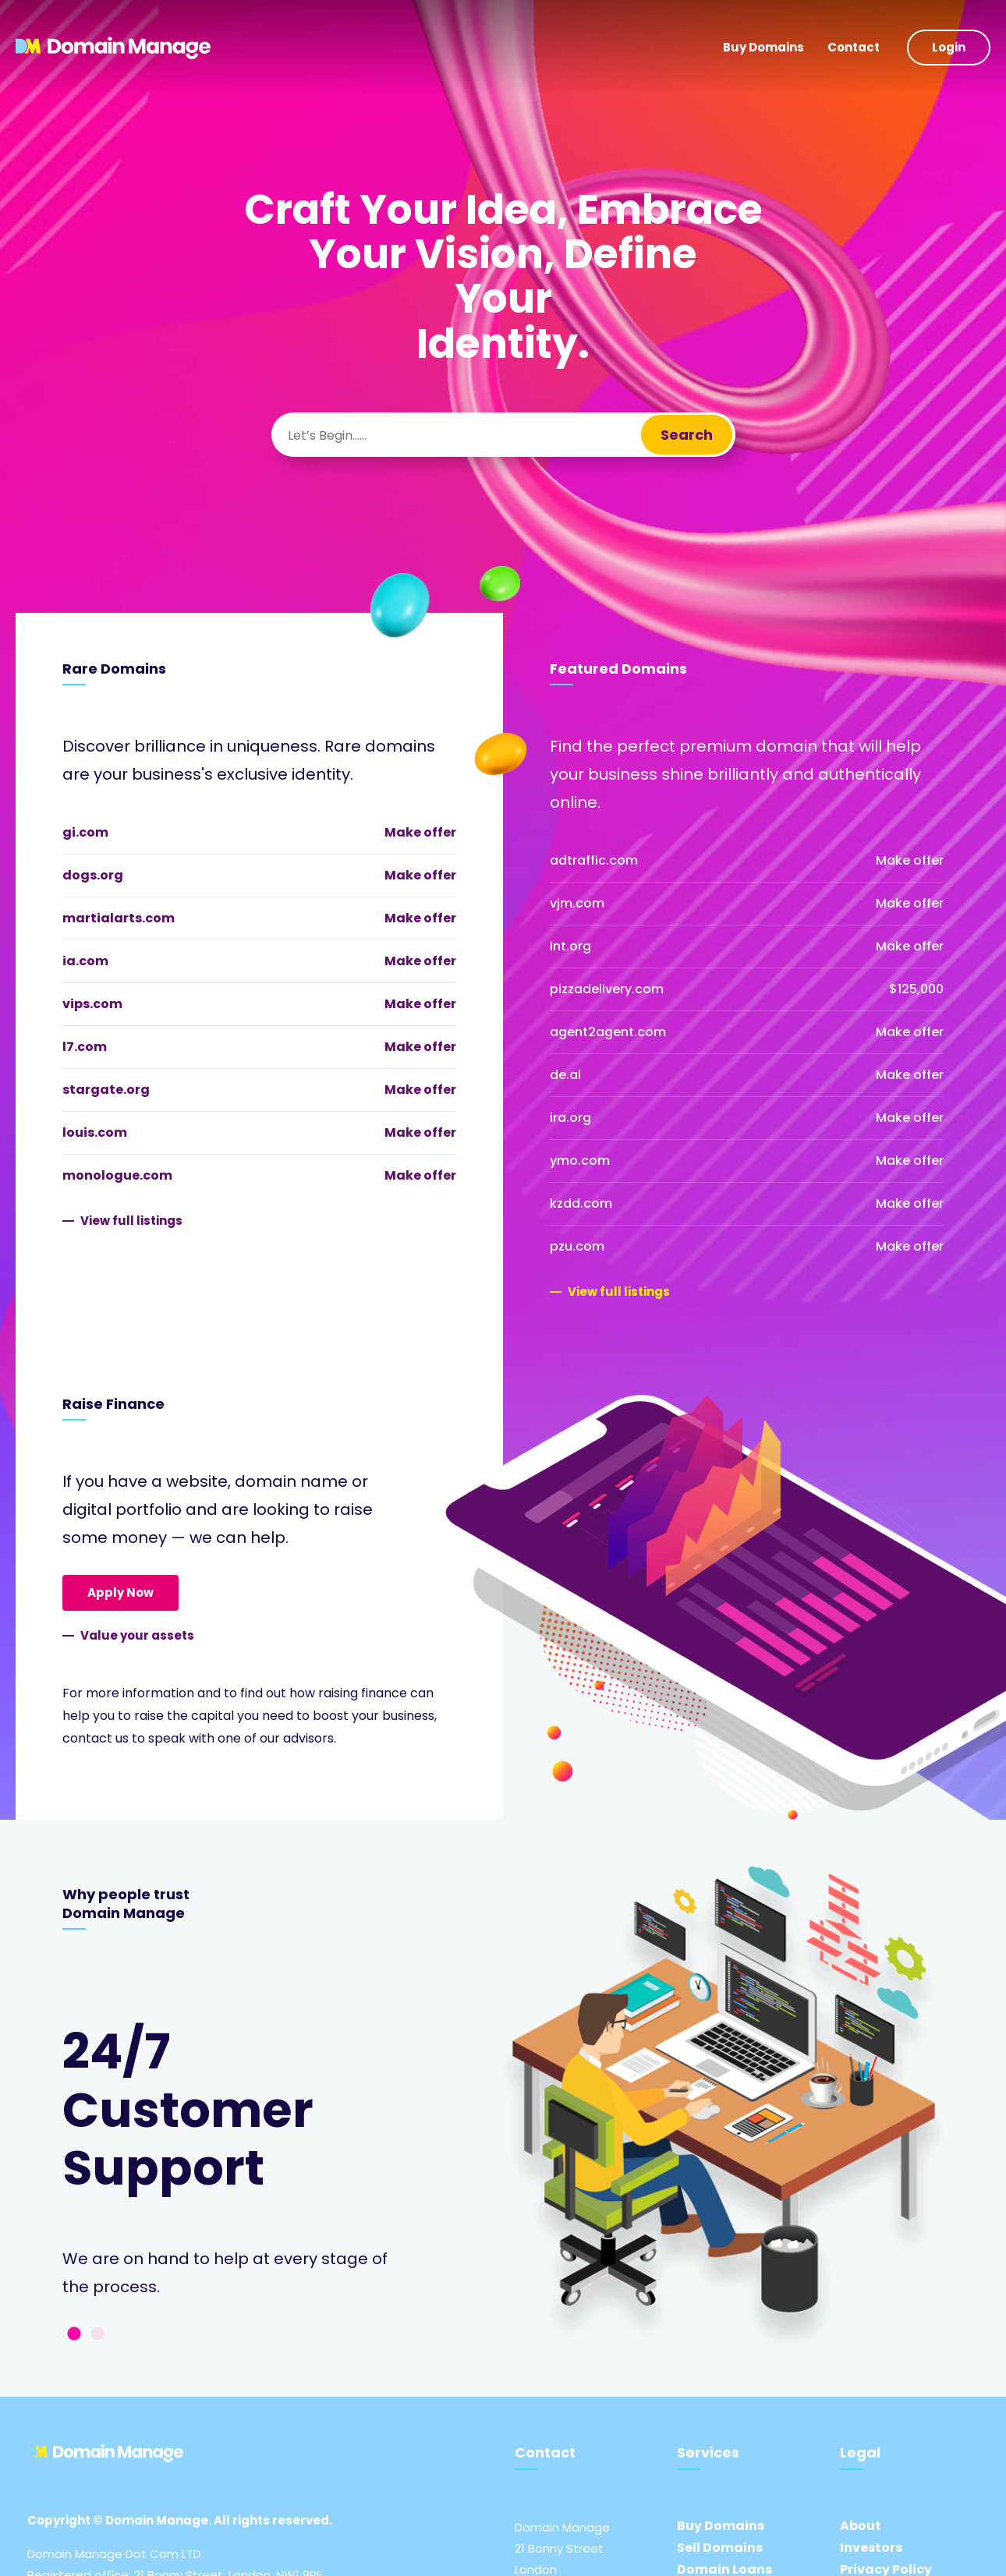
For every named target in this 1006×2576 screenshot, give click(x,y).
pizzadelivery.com (607, 989)
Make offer (420, 832)
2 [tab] (97, 2334)
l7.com (84, 1047)
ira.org (570, 1118)
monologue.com (117, 1175)
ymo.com (580, 1160)
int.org (570, 946)
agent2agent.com (608, 1032)
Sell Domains (720, 2548)
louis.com (94, 1132)
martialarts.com (118, 918)
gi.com (85, 832)
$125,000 (916, 989)
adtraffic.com (594, 860)
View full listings (131, 1220)
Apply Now (120, 1592)
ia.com (85, 961)
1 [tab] (74, 2334)
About (860, 2526)
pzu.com (577, 1246)
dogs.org (92, 875)
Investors (871, 2548)
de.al (565, 1075)
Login (948, 47)
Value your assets (137, 1635)
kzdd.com (581, 1203)
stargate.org (106, 1090)
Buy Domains (763, 47)
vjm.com (577, 903)
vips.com (92, 1004)
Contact (853, 47)
